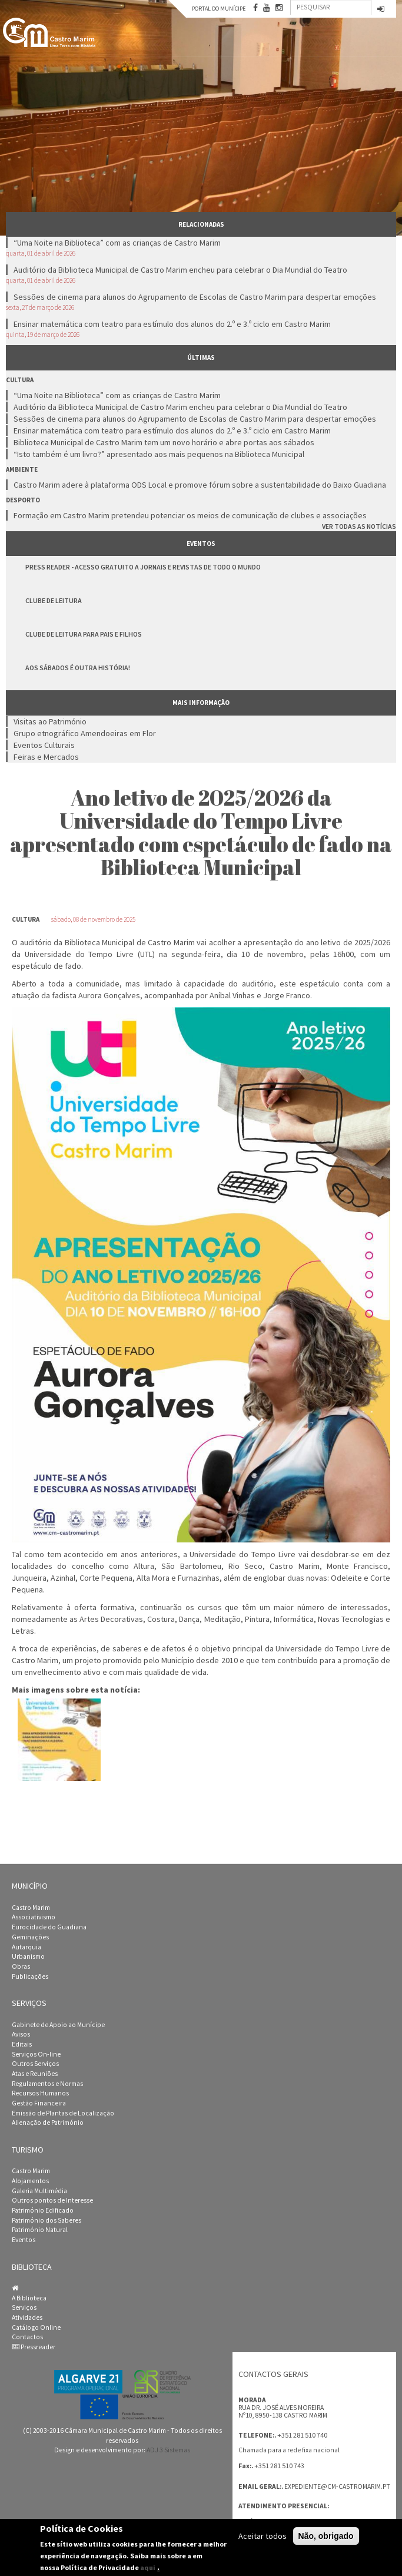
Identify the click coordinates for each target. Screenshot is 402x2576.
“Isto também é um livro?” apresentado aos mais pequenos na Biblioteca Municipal (159, 454)
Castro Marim (31, 1907)
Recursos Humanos (40, 2093)
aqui (147, 2567)
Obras (21, 1966)
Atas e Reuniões (35, 2074)
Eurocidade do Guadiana (49, 1927)
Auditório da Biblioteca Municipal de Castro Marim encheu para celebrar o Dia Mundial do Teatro (180, 269)
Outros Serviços (35, 2064)
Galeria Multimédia (39, 2191)
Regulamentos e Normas (47, 2084)
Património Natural (40, 2230)
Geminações (30, 1937)
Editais (22, 2044)
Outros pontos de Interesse (52, 2200)
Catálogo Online (36, 2327)
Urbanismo (28, 1956)
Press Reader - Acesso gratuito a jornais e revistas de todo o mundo (143, 566)
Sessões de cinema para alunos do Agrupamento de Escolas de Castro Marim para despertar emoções (195, 297)
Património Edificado (43, 2210)
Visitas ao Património (50, 721)
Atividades (27, 2317)
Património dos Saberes (46, 2220)
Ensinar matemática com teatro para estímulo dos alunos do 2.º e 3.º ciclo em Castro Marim (172, 324)
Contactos (27, 2337)
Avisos (21, 2034)
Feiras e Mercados (46, 756)
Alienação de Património (48, 2122)
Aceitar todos (262, 2536)
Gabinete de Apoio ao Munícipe (58, 2025)
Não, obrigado (326, 2536)
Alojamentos (30, 2181)
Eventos (23, 2240)
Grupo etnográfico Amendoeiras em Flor (85, 733)
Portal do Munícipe (218, 8)
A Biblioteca (29, 2298)
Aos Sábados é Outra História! (77, 667)
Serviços (24, 2307)
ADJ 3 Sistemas (168, 2450)
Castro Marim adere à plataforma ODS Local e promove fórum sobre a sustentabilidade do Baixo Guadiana (200, 484)
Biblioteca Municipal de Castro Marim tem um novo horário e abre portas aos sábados (164, 442)
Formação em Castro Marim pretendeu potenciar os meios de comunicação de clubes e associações (190, 515)
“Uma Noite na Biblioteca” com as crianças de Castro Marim (117, 242)
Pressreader (33, 2347)
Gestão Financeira (39, 2103)
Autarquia (26, 1947)
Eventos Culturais (44, 745)
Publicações (30, 1976)
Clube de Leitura (53, 600)
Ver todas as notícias (359, 526)
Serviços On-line (36, 2054)
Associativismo (33, 1917)
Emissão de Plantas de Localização (63, 2113)
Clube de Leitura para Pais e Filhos (83, 634)
